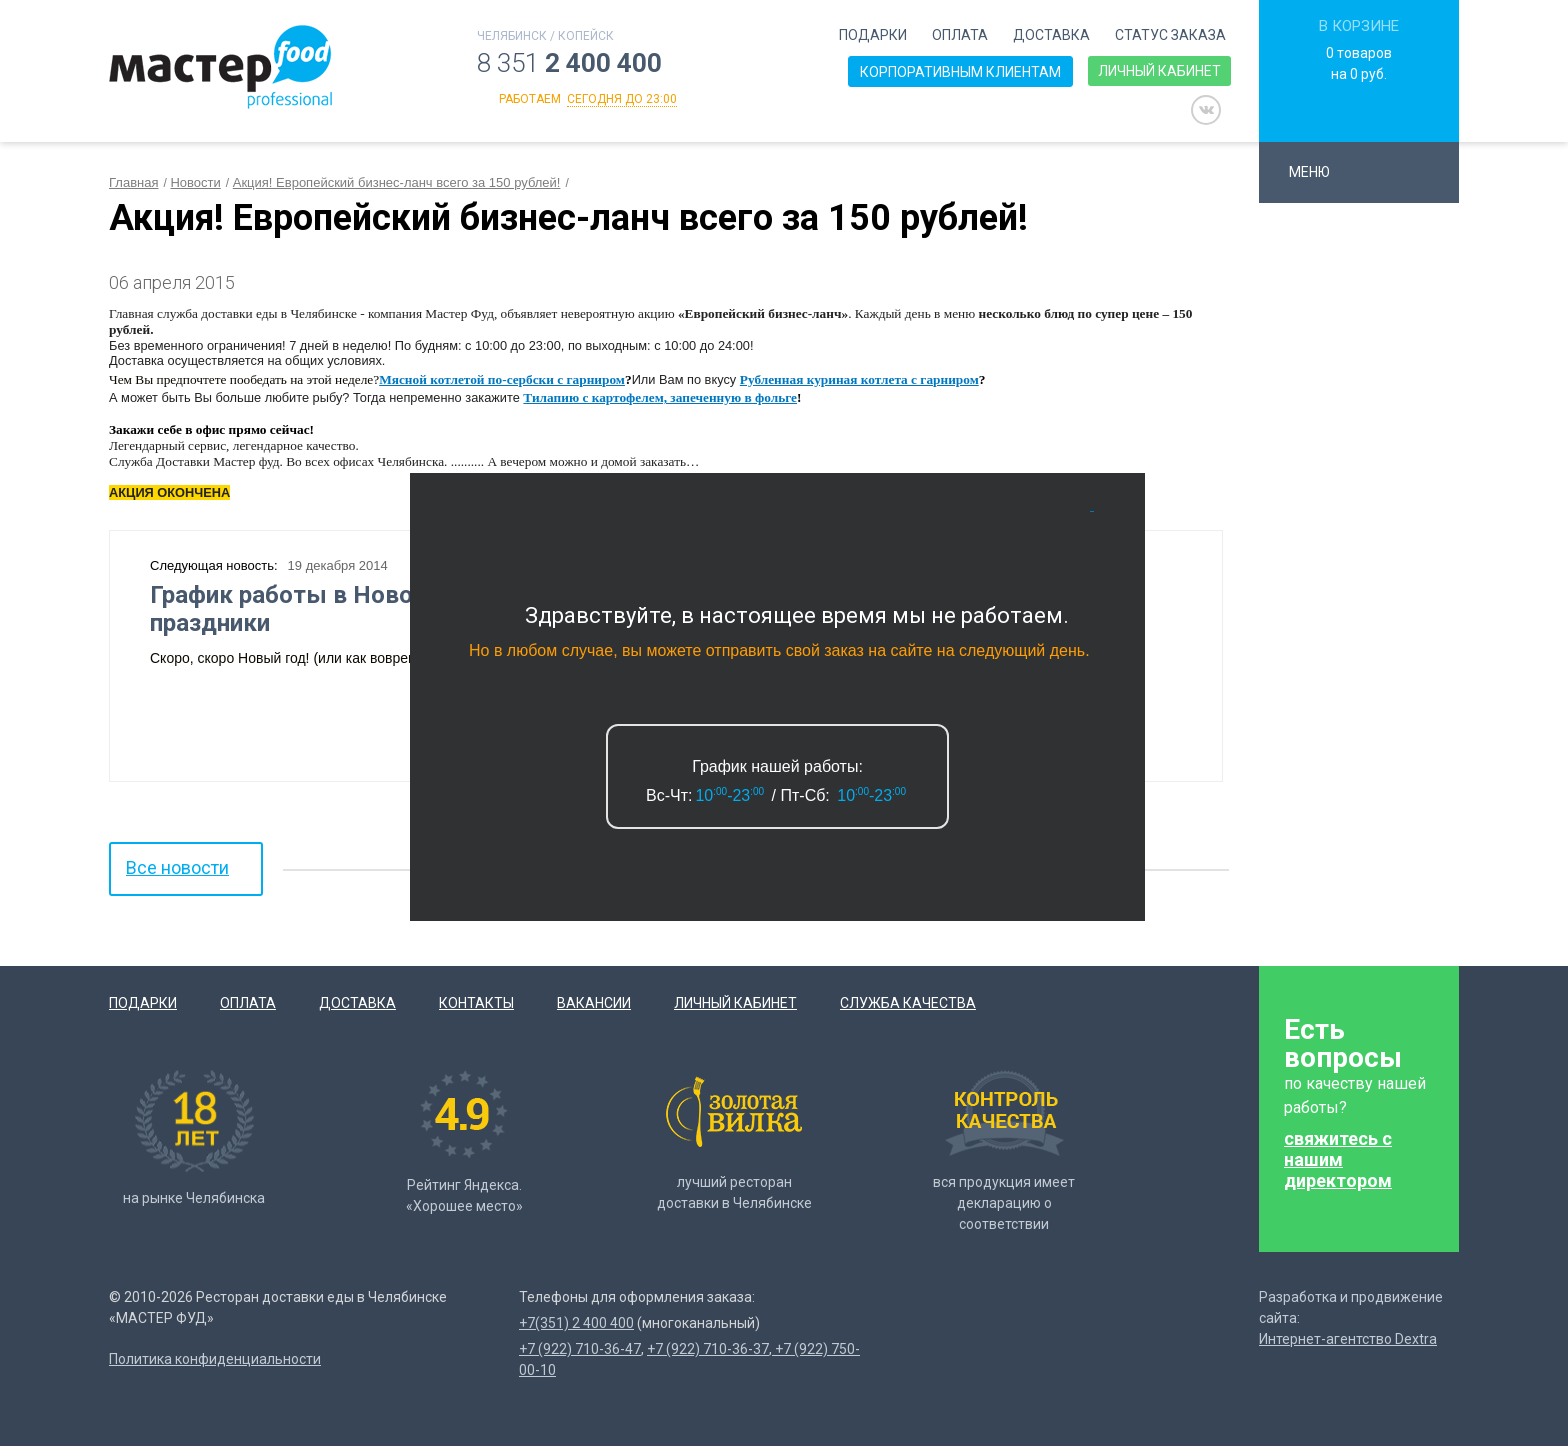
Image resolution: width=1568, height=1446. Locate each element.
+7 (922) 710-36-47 (580, 1349)
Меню (1318, 172)
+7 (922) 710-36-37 (708, 1349)
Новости (195, 182)
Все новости (177, 867)
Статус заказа (1170, 35)
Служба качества (908, 1003)
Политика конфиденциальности (215, 1359)
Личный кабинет (1159, 71)
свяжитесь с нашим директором (1338, 1159)
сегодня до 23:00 (622, 99)
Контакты (476, 1003)
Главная (133, 182)
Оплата (960, 35)
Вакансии (594, 1003)
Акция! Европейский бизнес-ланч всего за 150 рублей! (397, 182)
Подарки (873, 35)
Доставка (1051, 35)
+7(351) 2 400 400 (576, 1323)
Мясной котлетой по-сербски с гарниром (502, 379)
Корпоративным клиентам (960, 72)
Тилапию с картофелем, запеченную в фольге (660, 397)
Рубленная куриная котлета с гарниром (859, 379)
